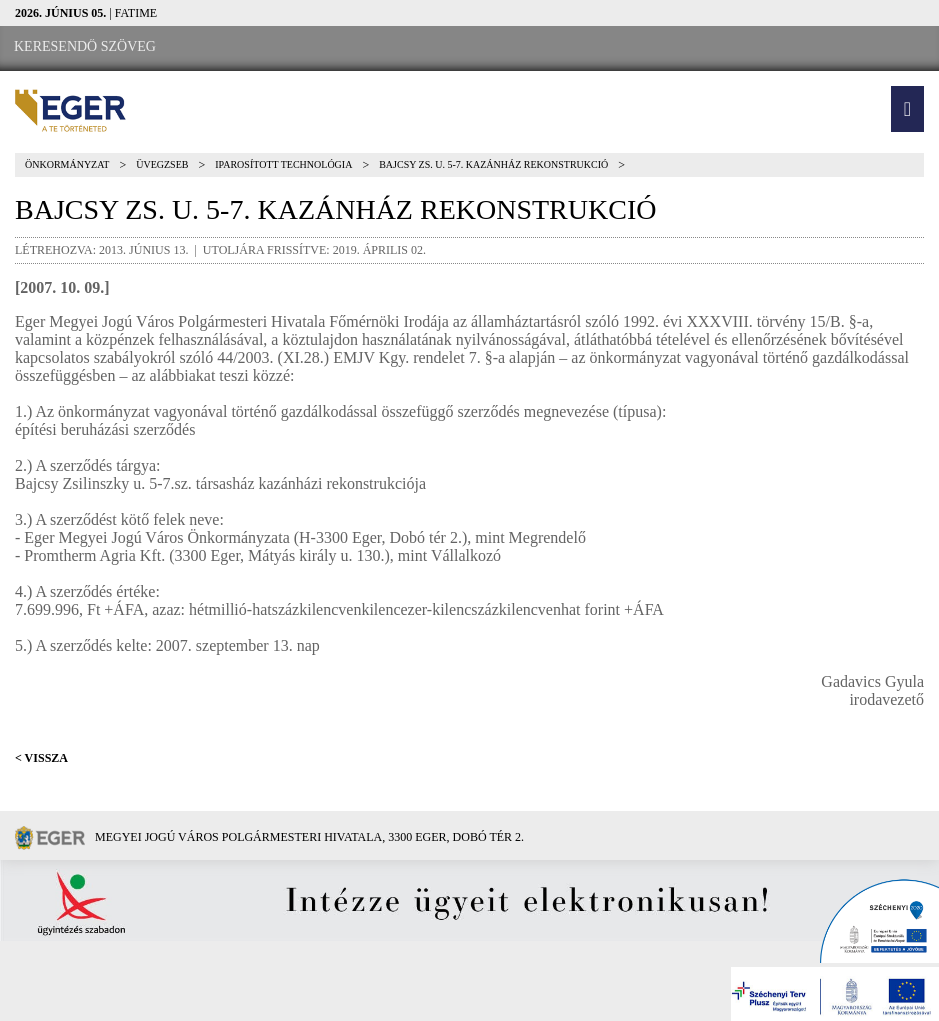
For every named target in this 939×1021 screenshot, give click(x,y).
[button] (907, 109)
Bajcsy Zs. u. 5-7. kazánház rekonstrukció (493, 164)
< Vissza (41, 758)
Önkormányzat (67, 164)
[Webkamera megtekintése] (287, 47)
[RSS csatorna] (341, 47)
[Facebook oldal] (231, 47)
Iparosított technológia (283, 164)
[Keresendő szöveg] (85, 47)
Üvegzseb (162, 164)
